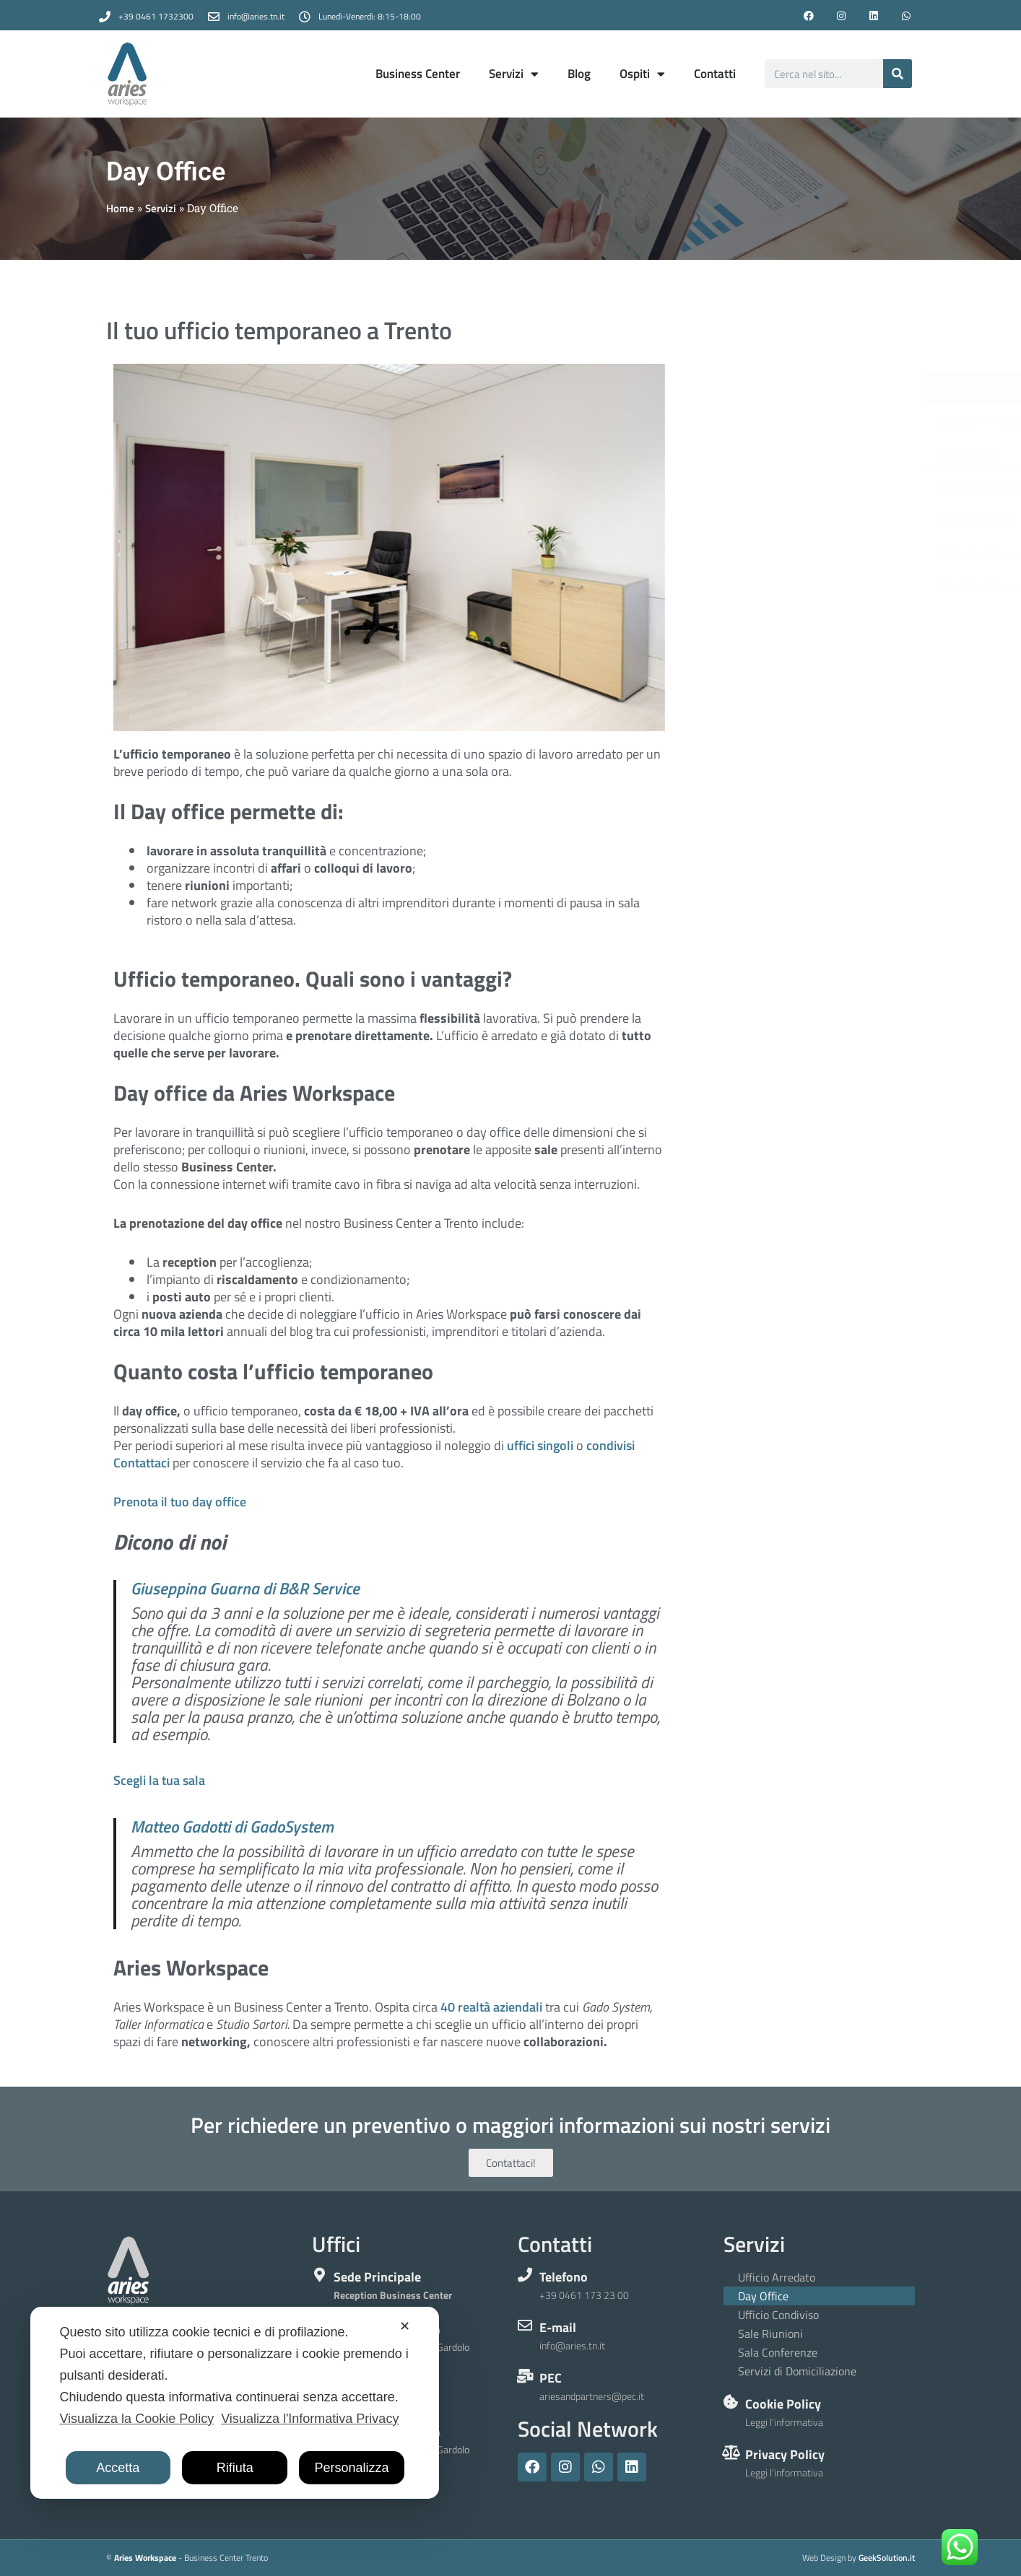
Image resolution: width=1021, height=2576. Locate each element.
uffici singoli (540, 1445)
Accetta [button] (117, 2468)
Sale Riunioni (790, 520)
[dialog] (234, 2403)
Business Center (417, 73)
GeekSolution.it (887, 2557)
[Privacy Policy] (731, 2452)
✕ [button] (404, 2326)
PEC (550, 2378)
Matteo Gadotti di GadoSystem (232, 1827)
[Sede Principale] (319, 2275)
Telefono (563, 2277)
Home (120, 208)
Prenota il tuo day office (179, 1501)
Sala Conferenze (799, 553)
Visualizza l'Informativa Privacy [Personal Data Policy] (310, 2418)
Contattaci (141, 1462)
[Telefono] (525, 2275)
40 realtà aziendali (491, 2007)
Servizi (514, 74)
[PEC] (525, 2376)
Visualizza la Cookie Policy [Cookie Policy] (136, 2418)
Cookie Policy (783, 2404)
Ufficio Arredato (798, 420)
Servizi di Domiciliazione (820, 586)
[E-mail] (525, 2325)
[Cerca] (897, 73)
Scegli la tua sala (159, 1780)
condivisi (610, 1445)
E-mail (557, 2327)
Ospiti (642, 74)
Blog (579, 73)
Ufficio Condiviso (800, 487)
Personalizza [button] (352, 2468)
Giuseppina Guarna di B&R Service (245, 1588)
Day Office (782, 453)
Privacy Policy (785, 2454)
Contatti (715, 73)
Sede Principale (377, 2277)
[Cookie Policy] (731, 2402)
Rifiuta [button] (235, 2468)
